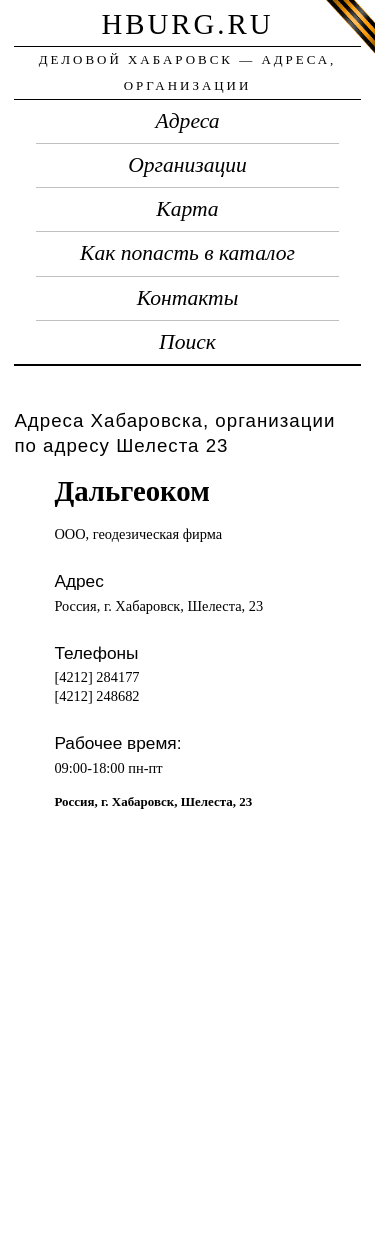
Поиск (187, 342)
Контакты (188, 298)
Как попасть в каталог (187, 253)
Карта (187, 209)
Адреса (188, 121)
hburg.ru (187, 24)
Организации (187, 165)
